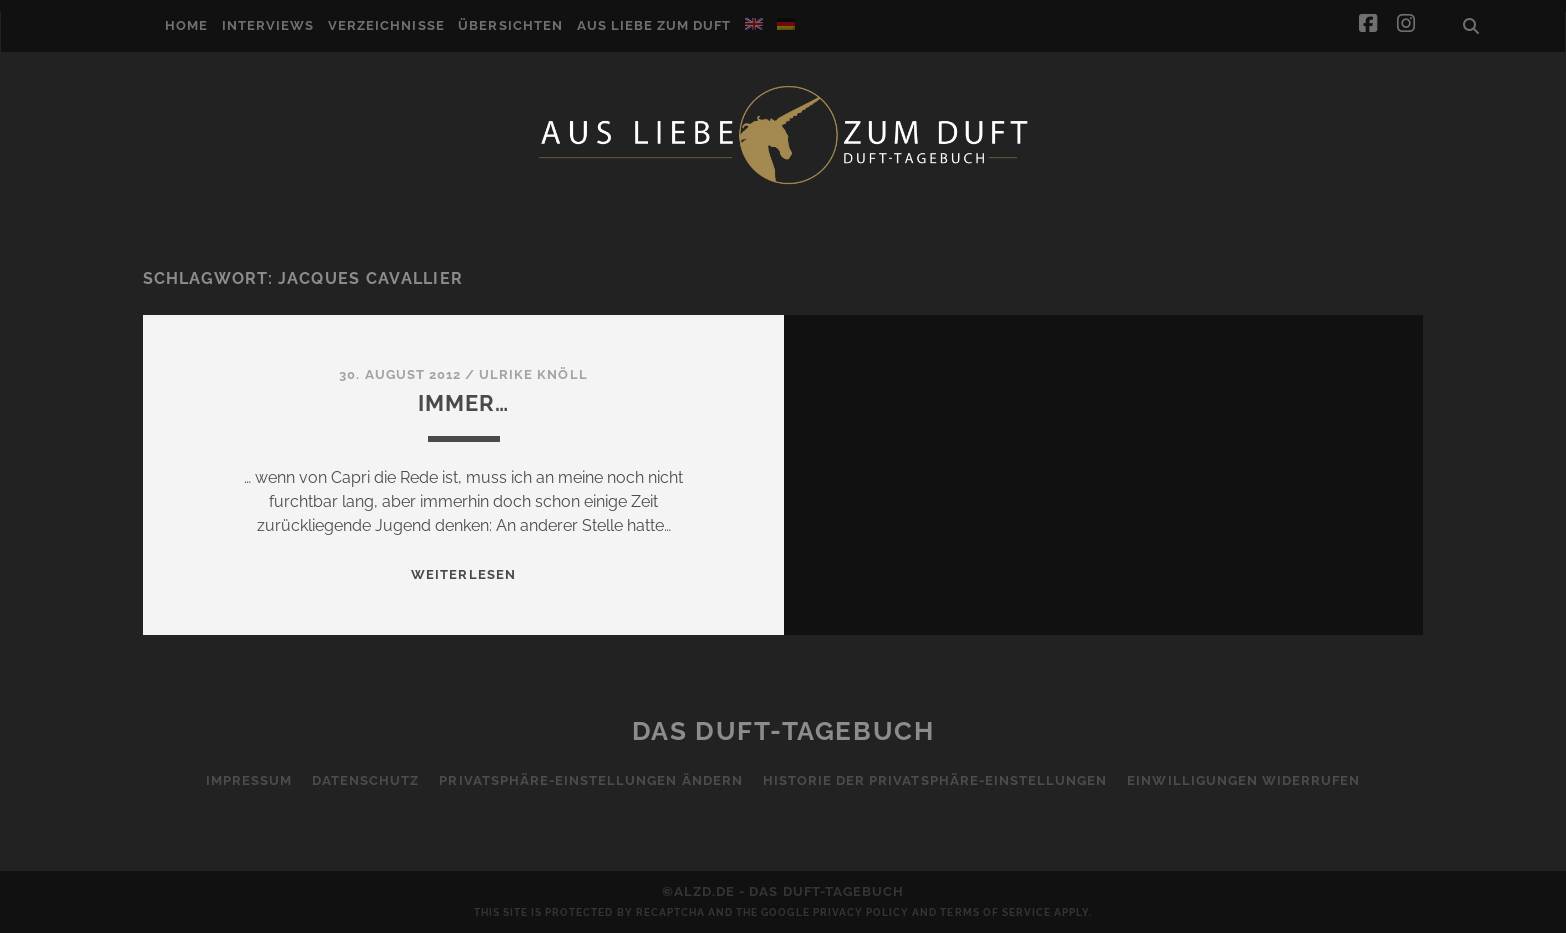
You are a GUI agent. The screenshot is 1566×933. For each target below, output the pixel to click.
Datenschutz (365, 780)
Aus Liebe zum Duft (654, 25)
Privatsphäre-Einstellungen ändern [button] (590, 780)
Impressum (249, 780)
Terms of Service (995, 912)
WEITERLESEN (463, 574)
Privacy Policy (861, 912)
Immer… (463, 403)
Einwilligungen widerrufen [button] (1243, 780)
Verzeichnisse (386, 25)
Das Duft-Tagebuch (783, 731)
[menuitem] (754, 24)
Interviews (268, 25)
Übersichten (510, 25)
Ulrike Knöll (533, 374)
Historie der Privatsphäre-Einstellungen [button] (935, 780)
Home (186, 25)
